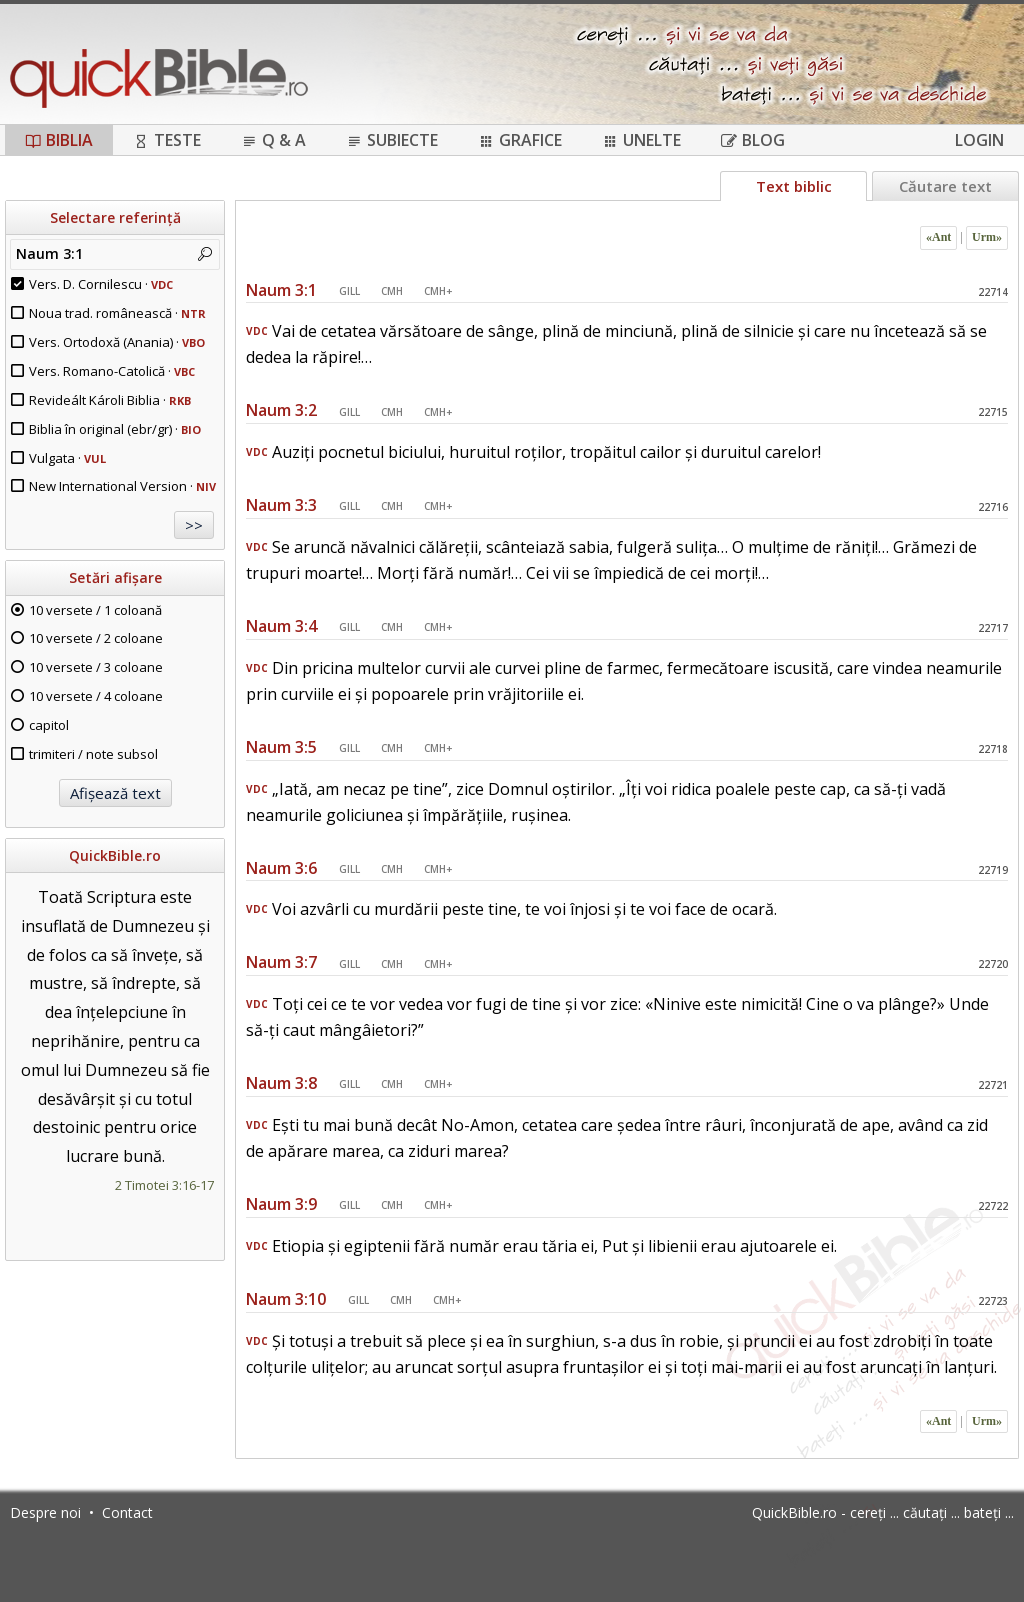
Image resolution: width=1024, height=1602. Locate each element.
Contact (127, 1512)
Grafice (520, 140)
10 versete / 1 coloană (95, 610)
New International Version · (122, 486)
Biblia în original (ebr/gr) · (115, 429)
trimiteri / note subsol (93, 754)
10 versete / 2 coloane (96, 638)
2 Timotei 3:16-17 (164, 1185)
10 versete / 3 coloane (96, 667)
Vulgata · (67, 458)
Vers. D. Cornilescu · (101, 284)
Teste (167, 140)
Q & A (273, 140)
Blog (753, 140)
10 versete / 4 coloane (96, 696)
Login (979, 140)
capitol (49, 725)
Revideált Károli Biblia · (110, 400)
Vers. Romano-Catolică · (112, 371)
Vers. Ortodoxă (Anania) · (117, 342)
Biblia (59, 140)
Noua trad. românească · (117, 313)
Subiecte (392, 140)
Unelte (641, 140)
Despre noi (45, 1512)
